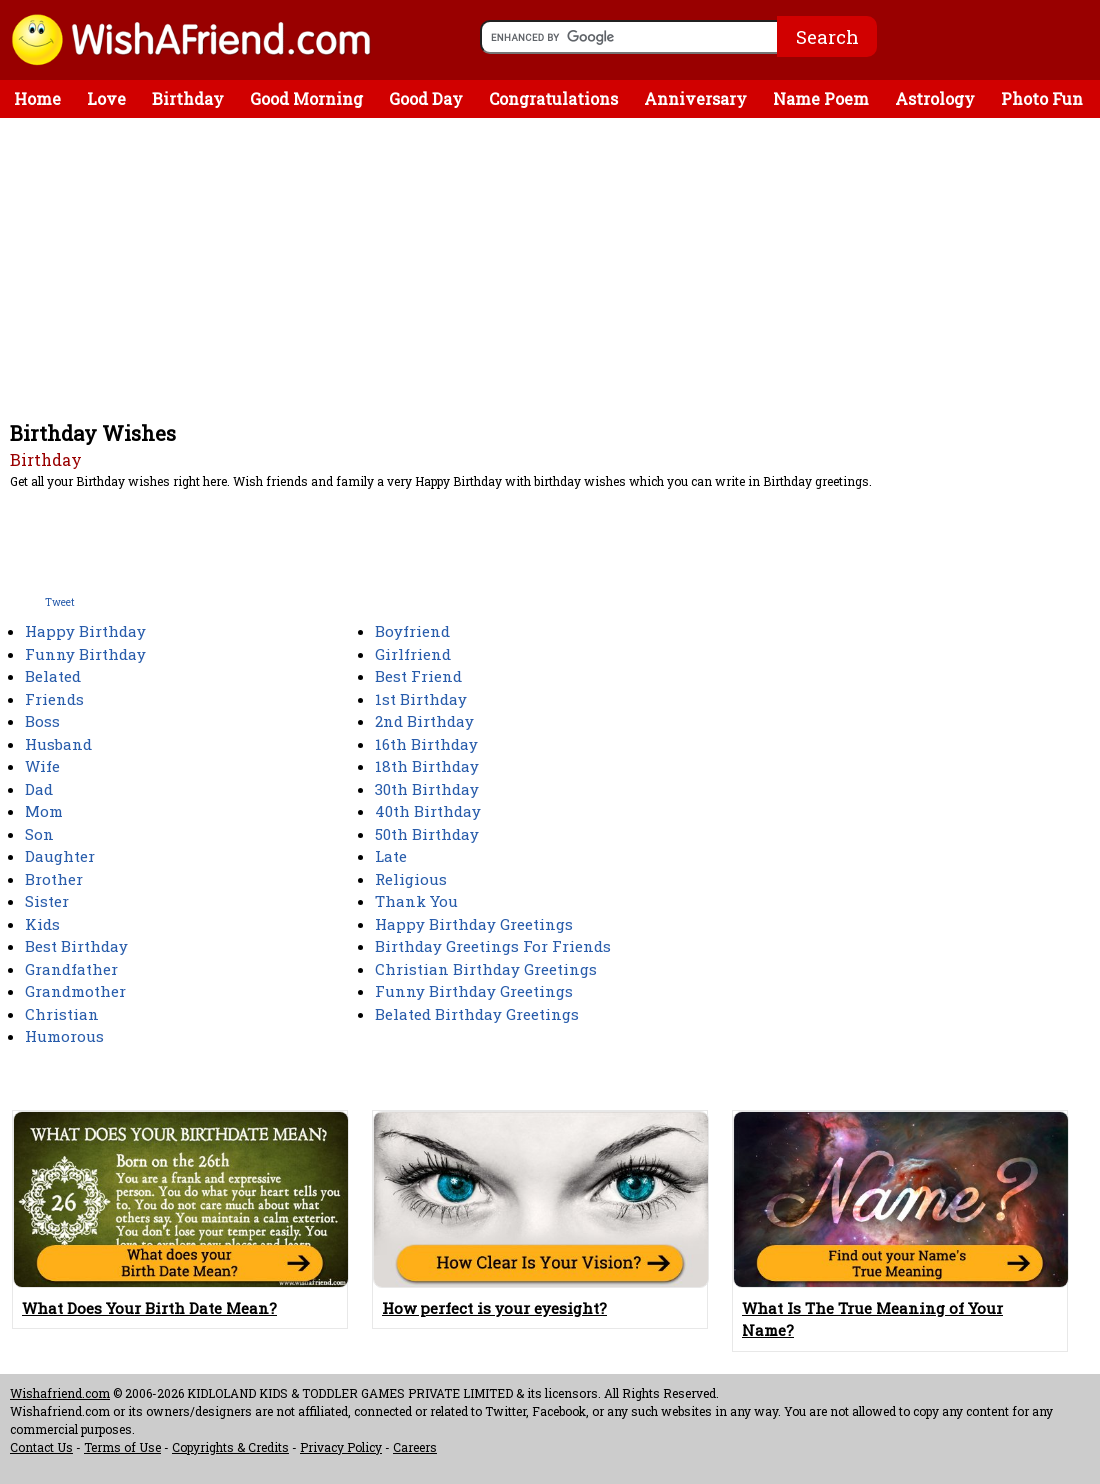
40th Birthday (428, 811)
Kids (42, 924)
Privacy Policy (341, 1447)
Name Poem (821, 98)
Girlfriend (413, 654)
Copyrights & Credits (230, 1447)
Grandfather (71, 969)
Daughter (60, 856)
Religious (411, 879)
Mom (44, 811)
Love (106, 98)
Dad (39, 789)
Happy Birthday (85, 631)
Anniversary (695, 98)
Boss (42, 721)
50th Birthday (427, 834)
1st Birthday (421, 699)
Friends (54, 699)
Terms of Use (122, 1447)
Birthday (188, 98)
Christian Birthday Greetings (486, 969)
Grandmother (75, 991)
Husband (58, 744)
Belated (53, 676)
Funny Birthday (85, 654)
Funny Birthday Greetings (474, 991)
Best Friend (418, 676)
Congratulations (553, 98)
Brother (54, 879)
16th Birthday (426, 744)
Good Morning (306, 98)
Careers (415, 1447)
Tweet (60, 602)
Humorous (64, 1036)
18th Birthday (427, 766)
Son (39, 834)
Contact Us (41, 1447)
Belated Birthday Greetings (477, 1014)
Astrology (935, 98)
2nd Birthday (424, 721)
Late (391, 856)
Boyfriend (412, 631)
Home (37, 98)
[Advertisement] (555, 268)
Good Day (426, 98)
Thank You (416, 901)
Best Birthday (76, 946)
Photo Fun (1042, 98)
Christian (62, 1014)
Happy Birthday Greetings (474, 924)
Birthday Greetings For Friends (493, 946)
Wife (42, 766)
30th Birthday (427, 789)
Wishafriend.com (60, 1393)
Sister (47, 901)
